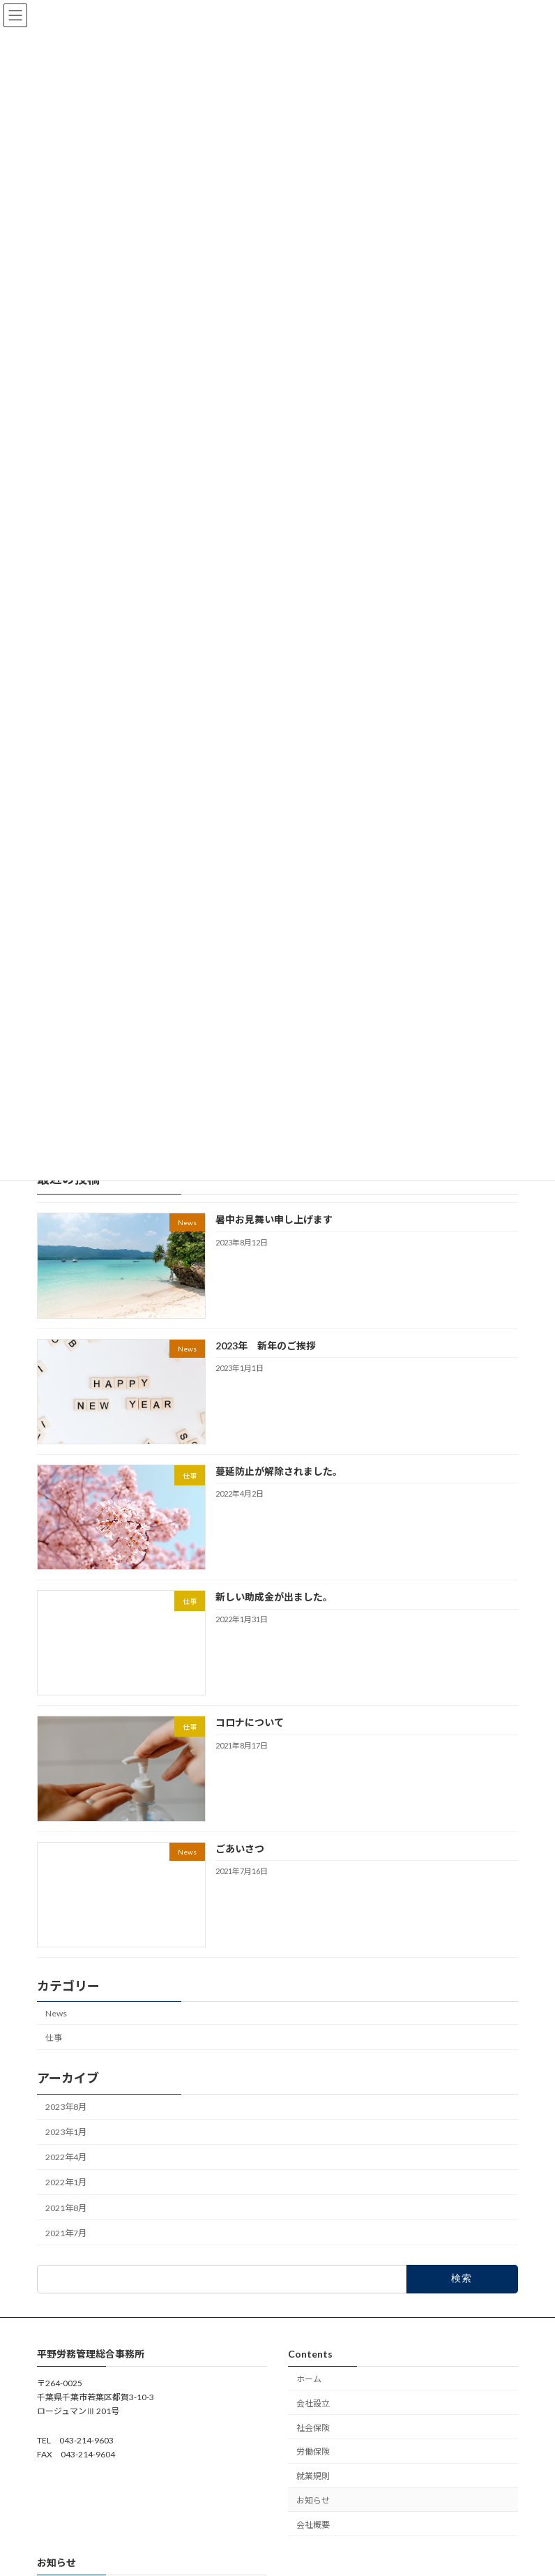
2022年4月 (65, 2157)
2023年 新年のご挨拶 (265, 1345)
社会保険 (313, 2428)
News (56, 2012)
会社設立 (313, 2403)
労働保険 (313, 2452)
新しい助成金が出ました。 (274, 1597)
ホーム (308, 2379)
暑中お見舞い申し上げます (274, 1219)
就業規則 (313, 2476)
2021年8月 (65, 2207)
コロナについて (249, 1722)
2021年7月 (65, 2232)
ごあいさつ (239, 1848)
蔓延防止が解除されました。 (278, 1471)
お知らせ (313, 2500)
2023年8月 (65, 2107)
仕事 (53, 2037)
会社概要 (313, 2524)
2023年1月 (65, 2132)
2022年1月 (65, 2182)
